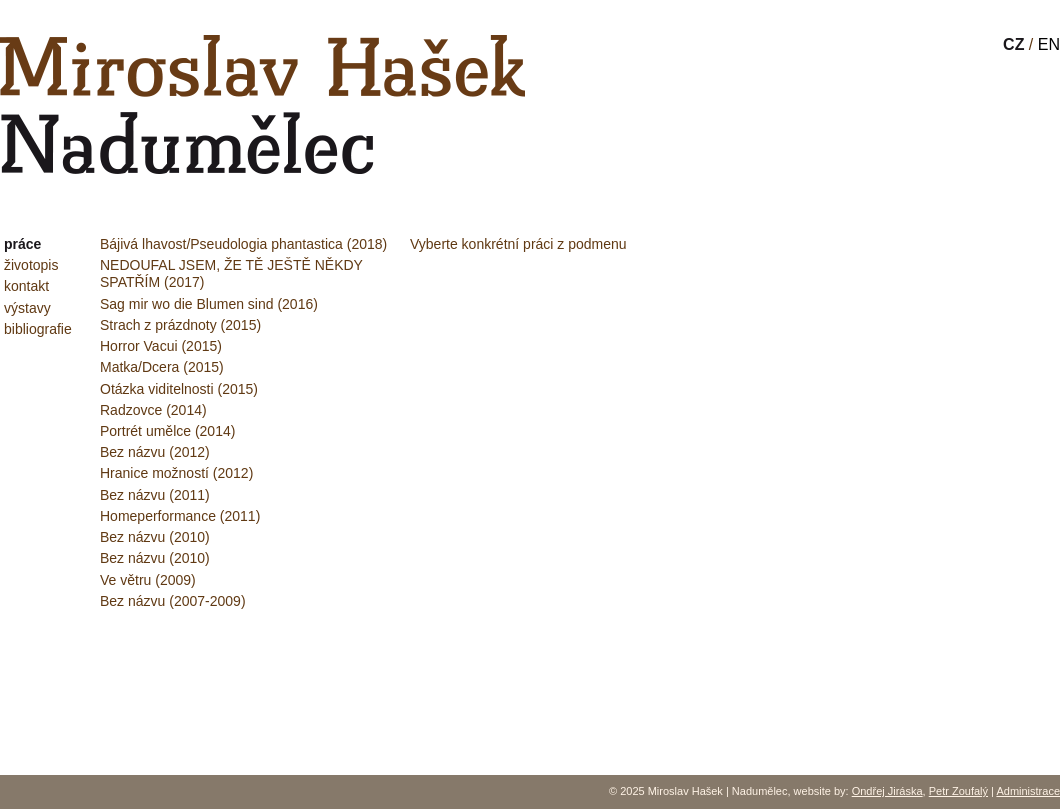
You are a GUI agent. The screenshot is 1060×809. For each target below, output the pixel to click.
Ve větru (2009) (148, 580)
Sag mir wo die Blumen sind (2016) (209, 304)
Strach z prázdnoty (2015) (180, 325)
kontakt (26, 286)
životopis (31, 265)
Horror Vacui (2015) (161, 346)
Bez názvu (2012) (155, 452)
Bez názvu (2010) (155, 537)
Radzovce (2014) (153, 410)
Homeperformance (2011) (180, 516)
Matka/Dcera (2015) (162, 367)
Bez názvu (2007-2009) (173, 601)
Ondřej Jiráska (887, 791)
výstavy (27, 308)
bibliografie (38, 329)
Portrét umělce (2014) (167, 431)
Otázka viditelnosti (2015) (179, 389)
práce (22, 244)
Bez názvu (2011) (155, 495)
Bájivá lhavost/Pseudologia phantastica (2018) (243, 244)
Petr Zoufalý (958, 791)
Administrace (1028, 791)
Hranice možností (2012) (176, 473)
